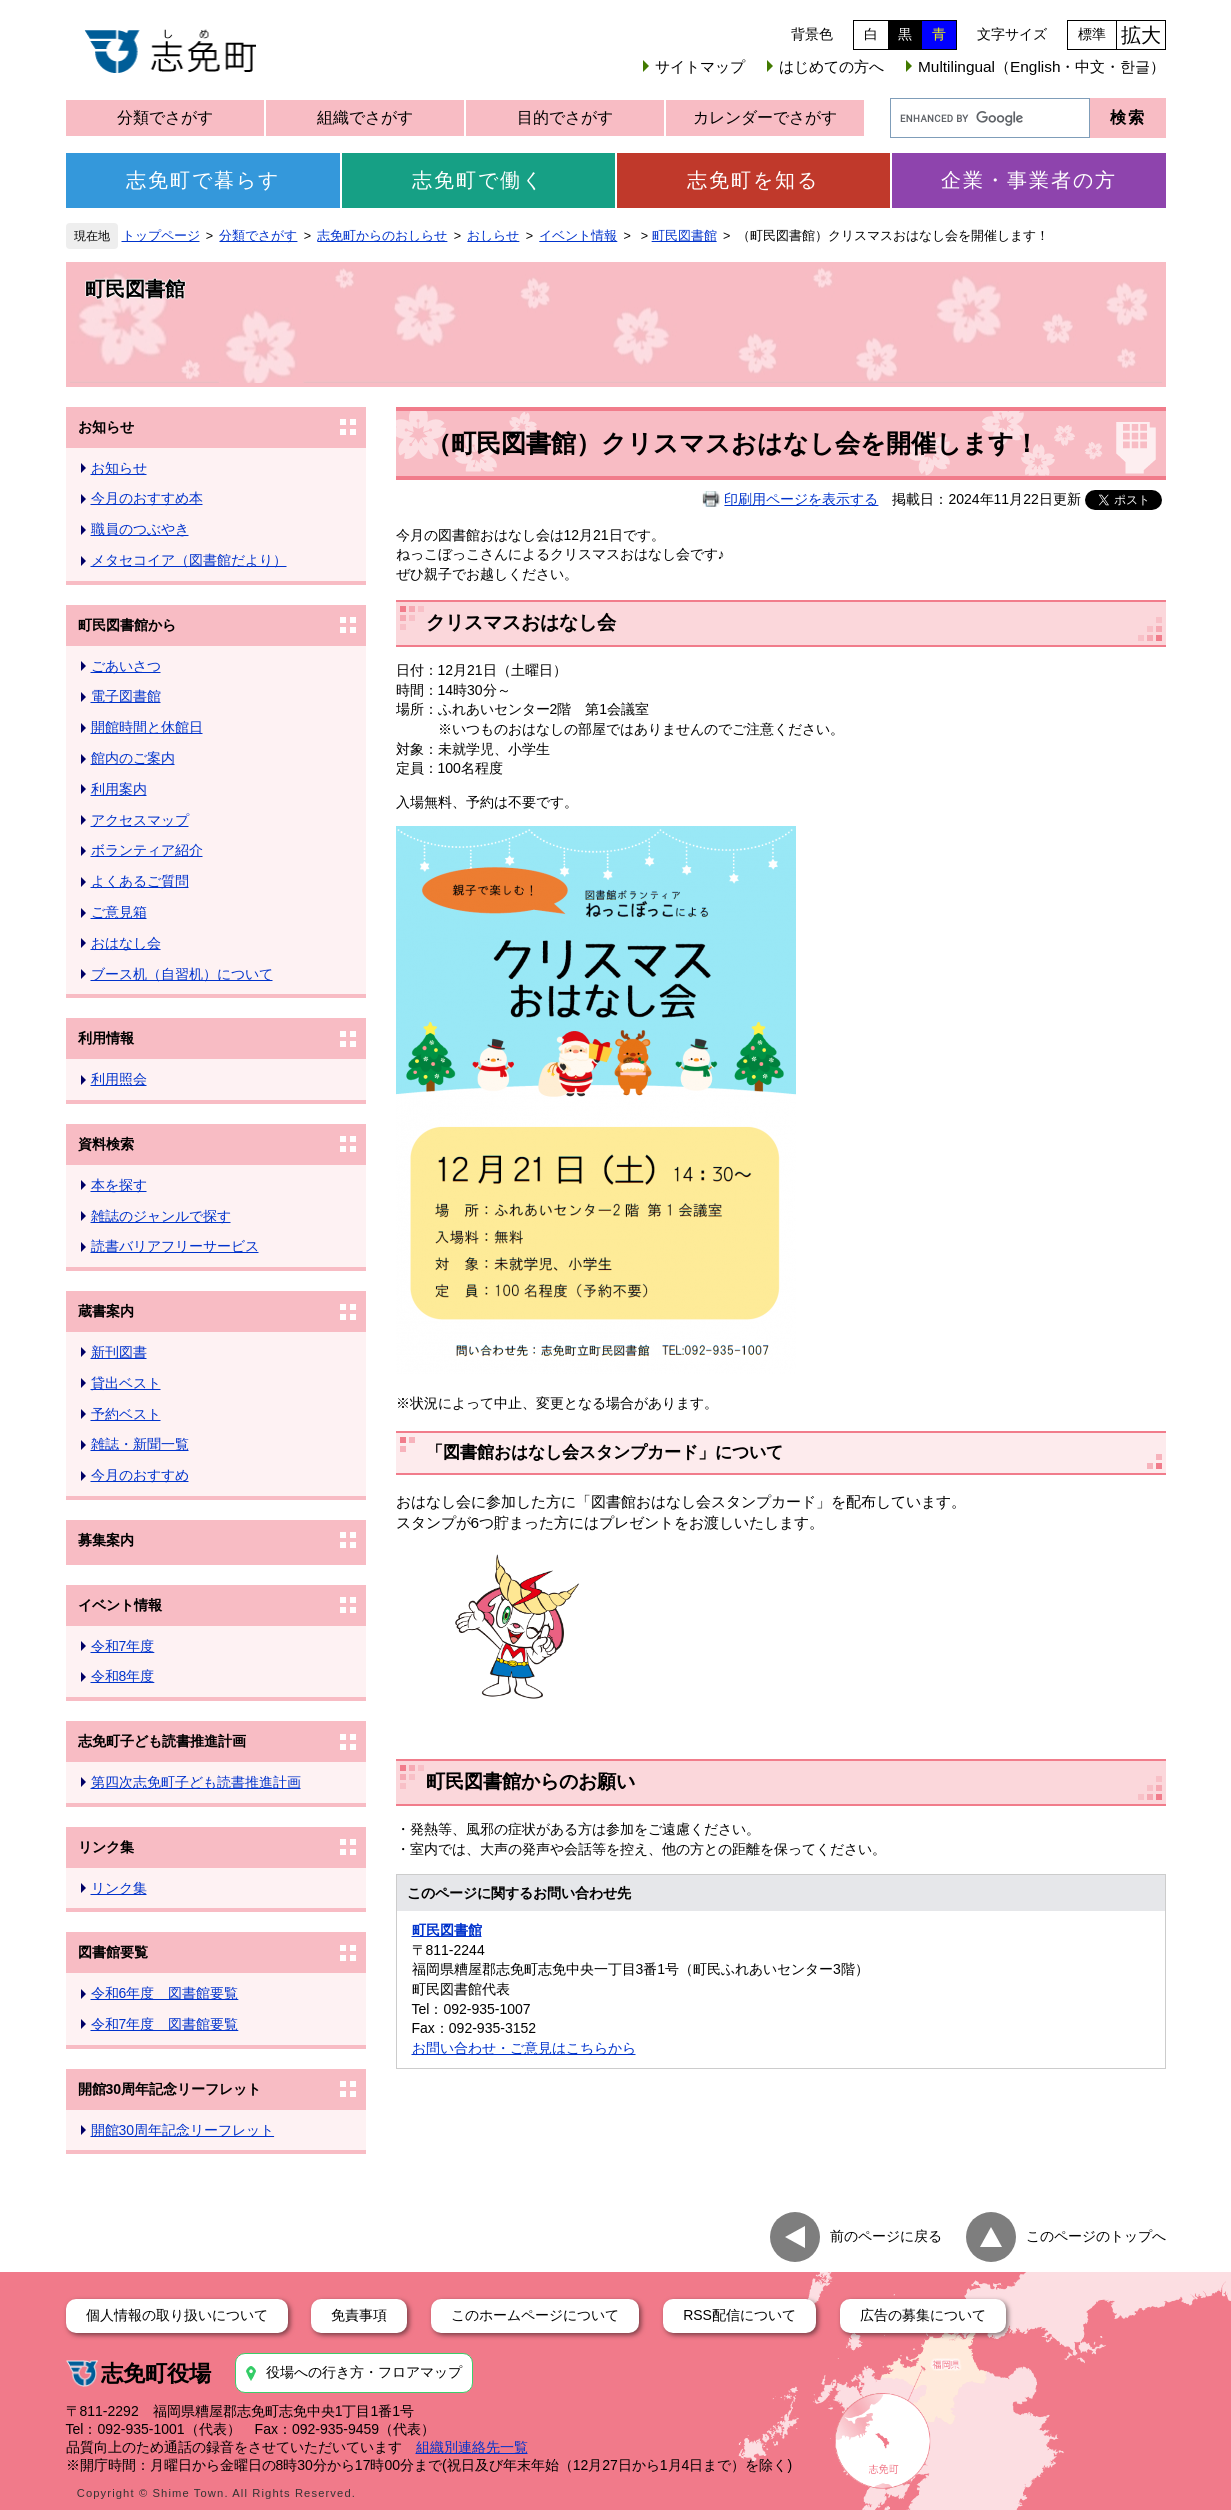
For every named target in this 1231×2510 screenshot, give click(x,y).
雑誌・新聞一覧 (140, 1444)
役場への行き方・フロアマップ (364, 2372)
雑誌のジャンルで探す (161, 1216)
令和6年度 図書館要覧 (165, 1993)
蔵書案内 (106, 1311)
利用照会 (119, 1079)
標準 (1092, 34)
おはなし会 (126, 943)
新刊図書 (119, 1352)
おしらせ (493, 236)
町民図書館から (127, 625)
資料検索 (106, 1144)
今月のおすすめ (140, 1475)
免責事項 (359, 2315)
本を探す (119, 1185)
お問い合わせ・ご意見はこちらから (524, 2048)
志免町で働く (478, 180)
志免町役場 (156, 2373)
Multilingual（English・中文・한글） (1041, 66)
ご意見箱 (119, 912)
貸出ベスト (126, 1383)
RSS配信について (739, 2315)
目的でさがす (565, 117)
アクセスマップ (140, 820)
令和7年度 (123, 1646)
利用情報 (106, 1038)
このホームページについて (535, 2315)
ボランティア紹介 (147, 850)
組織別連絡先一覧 (472, 2447)
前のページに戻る (886, 2236)
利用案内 (119, 789)
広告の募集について (923, 2315)
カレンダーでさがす (765, 117)
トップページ (161, 236)
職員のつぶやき (140, 529)
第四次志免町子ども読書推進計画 (196, 1782)
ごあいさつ (126, 666)
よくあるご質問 (140, 881)
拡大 (1141, 35)
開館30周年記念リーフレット (170, 2089)
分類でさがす (165, 117)
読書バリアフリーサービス (175, 1246)
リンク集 (106, 1847)
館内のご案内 (133, 758)
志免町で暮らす (203, 180)
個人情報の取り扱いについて (177, 2315)
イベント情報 (578, 236)
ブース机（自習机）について (182, 974)
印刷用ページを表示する (801, 499)
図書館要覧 (113, 1952)
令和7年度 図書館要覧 (165, 2024)
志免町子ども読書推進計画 (162, 1741)
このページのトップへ (1096, 2236)
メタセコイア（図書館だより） (189, 560)
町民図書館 (684, 236)
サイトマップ (700, 66)
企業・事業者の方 (1029, 180)
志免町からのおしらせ (382, 236)
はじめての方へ (831, 66)
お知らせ (106, 427)
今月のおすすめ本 (147, 498)
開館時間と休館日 (147, 727)
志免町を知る (753, 180)
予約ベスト (126, 1414)
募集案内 (106, 1540)
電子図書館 (126, 696)
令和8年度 (123, 1676)
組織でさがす (365, 117)
